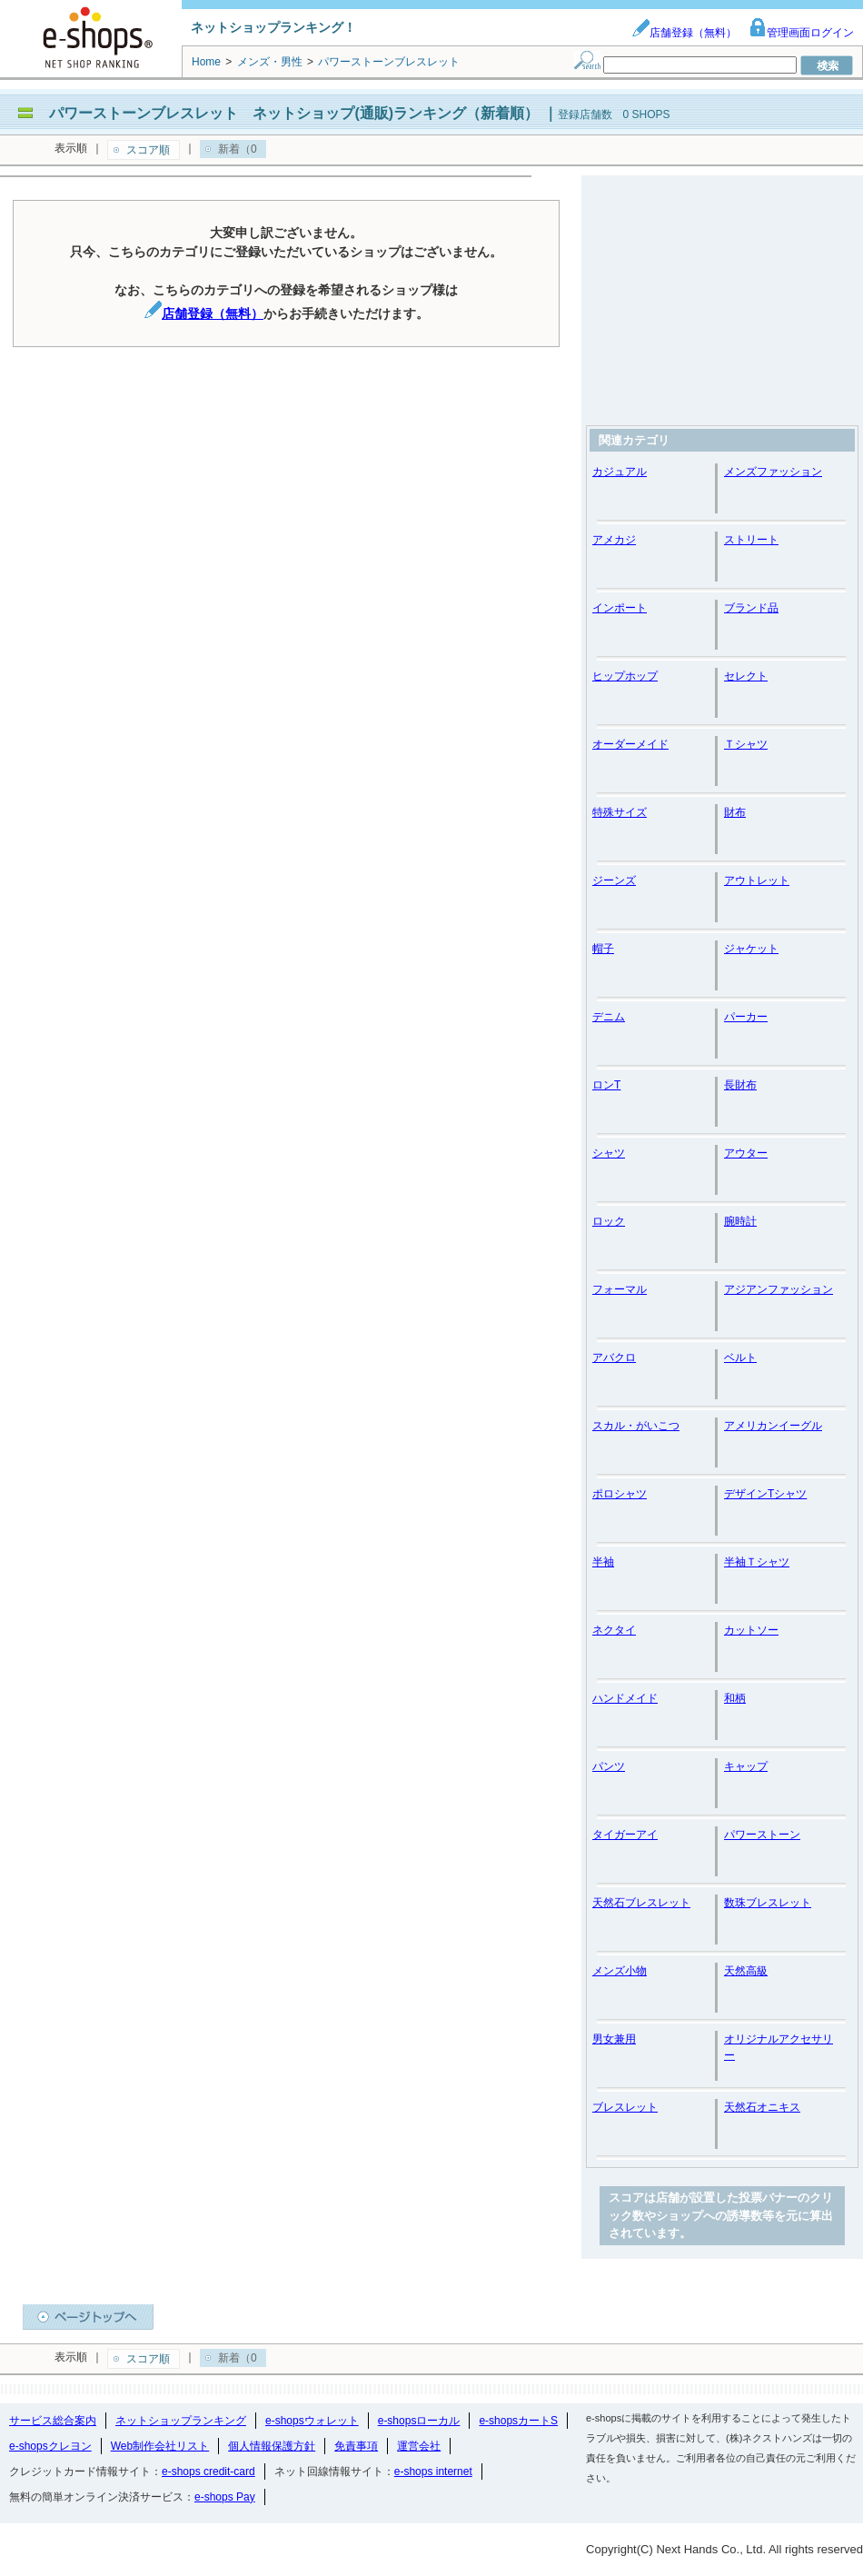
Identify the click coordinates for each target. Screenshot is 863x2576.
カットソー (751, 1630)
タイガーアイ (625, 1834)
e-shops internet (433, 2471)
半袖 (603, 1562)
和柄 (735, 1698)
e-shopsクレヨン (50, 2446)
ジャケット (751, 948)
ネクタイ (614, 1630)
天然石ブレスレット (641, 1902)
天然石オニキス (762, 2107)
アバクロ (614, 1357)
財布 (735, 812)
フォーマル (619, 1289)
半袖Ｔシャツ (756, 1562)
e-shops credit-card (208, 2471)
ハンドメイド (625, 1698)
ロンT (606, 1085)
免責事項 (356, 2446)
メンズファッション (773, 471)
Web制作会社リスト (160, 2446)
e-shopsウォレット (312, 2420)
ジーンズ (614, 880)
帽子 (603, 948)
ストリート (751, 539)
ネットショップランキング (180, 2420)
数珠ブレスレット (767, 1902)
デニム (608, 1016)
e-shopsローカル (419, 2420)
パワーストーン (762, 1834)
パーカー (746, 1016)
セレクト (746, 676)
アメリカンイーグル (773, 1425)
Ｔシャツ (746, 744)
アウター (746, 1153)
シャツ (608, 1153)
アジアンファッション (778, 1289)
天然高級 (746, 1970)
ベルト (740, 1357)
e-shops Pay (224, 2497)
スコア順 (148, 150)
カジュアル (619, 471)
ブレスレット (625, 2107)
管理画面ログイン (801, 32)
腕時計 (740, 1221)
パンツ (608, 1766)
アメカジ (614, 539)
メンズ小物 (619, 1970)
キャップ (746, 1766)
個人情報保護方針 (271, 2446)
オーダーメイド (630, 744)
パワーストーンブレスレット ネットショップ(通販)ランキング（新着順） (294, 113)
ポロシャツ (619, 1493)
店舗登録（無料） (684, 32)
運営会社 (419, 2446)
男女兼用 (614, 2039)
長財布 (740, 1085)
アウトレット (756, 880)
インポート (619, 608)
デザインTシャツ (765, 1493)
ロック (608, 1221)
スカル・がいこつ (635, 1425)
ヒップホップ (625, 676)
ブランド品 (751, 608)
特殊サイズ (619, 812)
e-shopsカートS (518, 2420)
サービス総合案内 (52, 2420)
